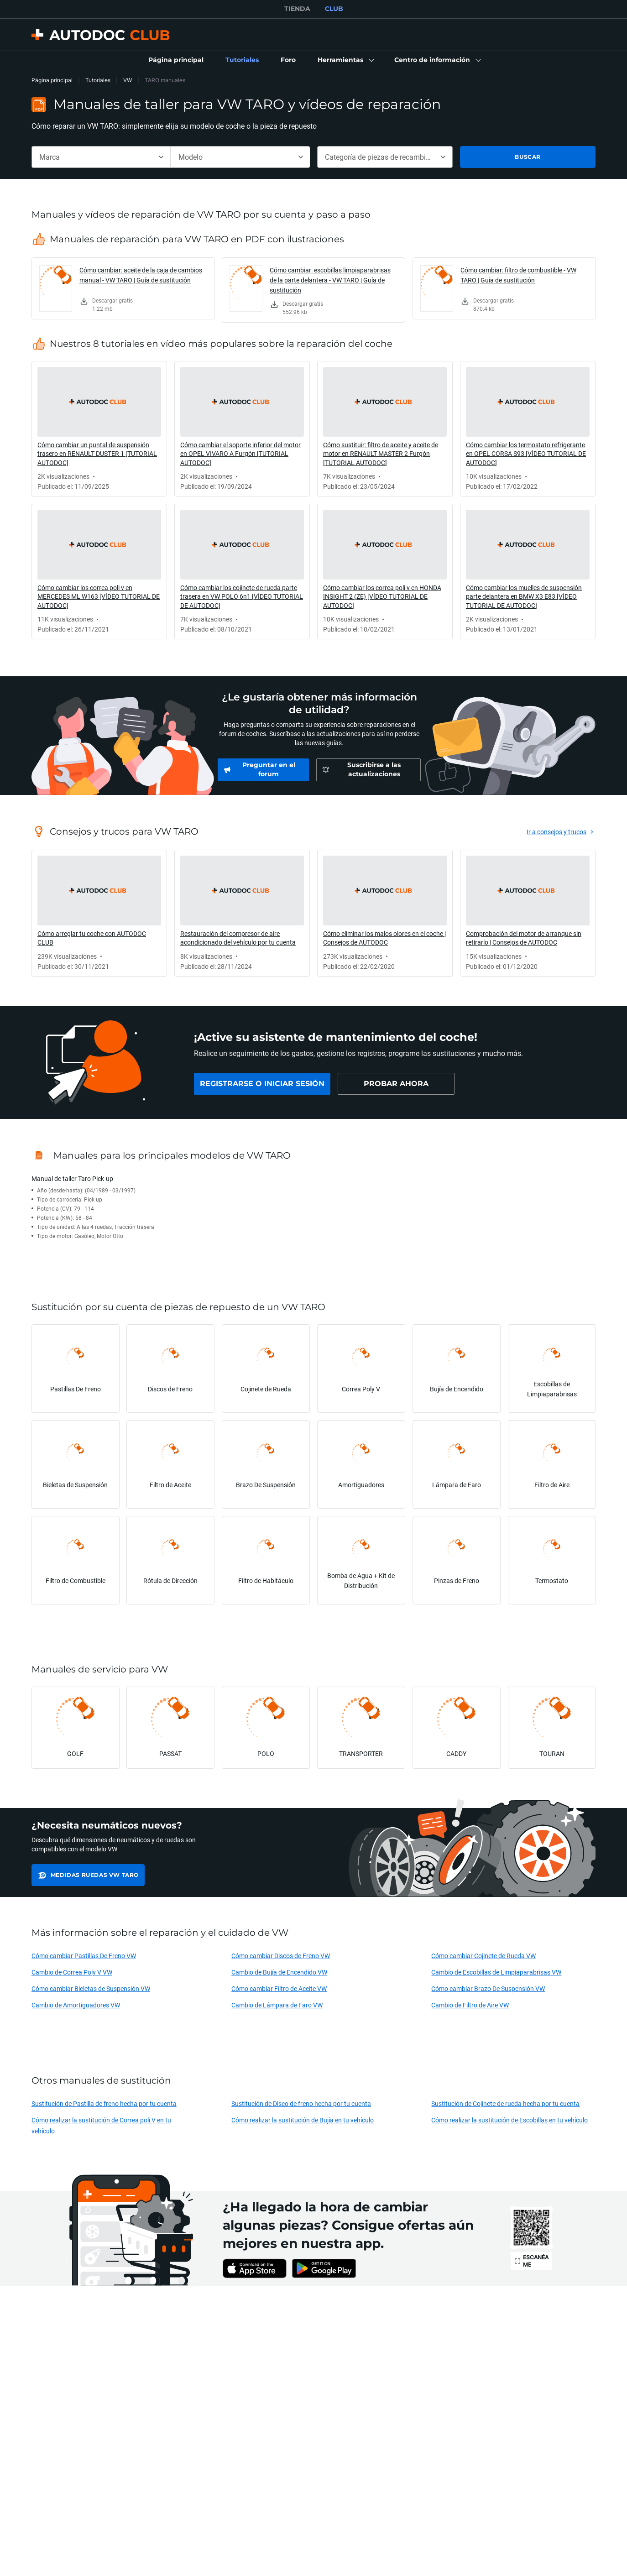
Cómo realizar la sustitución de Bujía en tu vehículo (302, 2120)
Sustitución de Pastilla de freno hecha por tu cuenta (104, 2103)
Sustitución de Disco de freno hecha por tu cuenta (301, 2103)
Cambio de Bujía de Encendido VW (279, 1972)
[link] (176, 60)
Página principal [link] (52, 80)
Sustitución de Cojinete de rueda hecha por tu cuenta (505, 2103)
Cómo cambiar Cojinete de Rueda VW (483, 1955)
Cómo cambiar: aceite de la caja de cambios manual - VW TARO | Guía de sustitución (140, 275)
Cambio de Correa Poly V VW (71, 1972)
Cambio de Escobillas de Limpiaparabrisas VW (496, 1972)
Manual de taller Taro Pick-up (72, 1178)
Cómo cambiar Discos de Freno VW (280, 1955)
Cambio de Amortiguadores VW (75, 2005)
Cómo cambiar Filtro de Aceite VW (279, 1988)
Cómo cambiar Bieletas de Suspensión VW (90, 1988)
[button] (345, 60)
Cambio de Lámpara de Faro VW (277, 2005)
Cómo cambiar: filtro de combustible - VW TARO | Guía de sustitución (518, 275)
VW (127, 80)
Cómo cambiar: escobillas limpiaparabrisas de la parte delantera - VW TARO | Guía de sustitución (330, 280)
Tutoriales (97, 80)
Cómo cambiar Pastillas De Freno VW (83, 1955)
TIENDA (297, 9)
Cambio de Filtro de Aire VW (470, 2005)
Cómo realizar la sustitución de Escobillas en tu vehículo (509, 2120)
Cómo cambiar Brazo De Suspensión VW (488, 1988)
